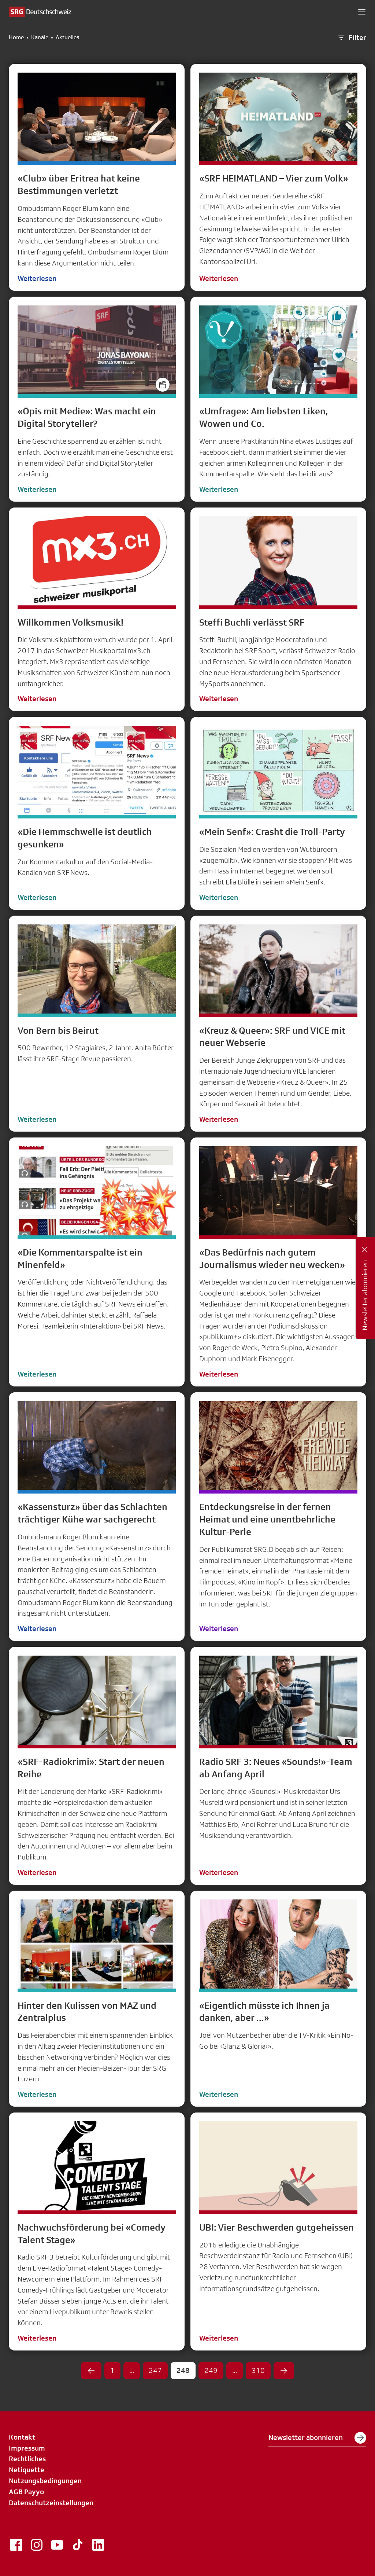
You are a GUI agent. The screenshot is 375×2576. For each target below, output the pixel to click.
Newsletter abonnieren (317, 2438)
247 (155, 2370)
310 (258, 2370)
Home (16, 37)
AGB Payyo (26, 2492)
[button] (361, 11)
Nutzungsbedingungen (45, 2481)
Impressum (27, 2448)
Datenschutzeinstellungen (51, 2503)
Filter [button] (351, 37)
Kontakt (22, 2437)
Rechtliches (27, 2459)
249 (211, 2370)
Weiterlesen (37, 278)
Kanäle (39, 37)
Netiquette (26, 2470)
